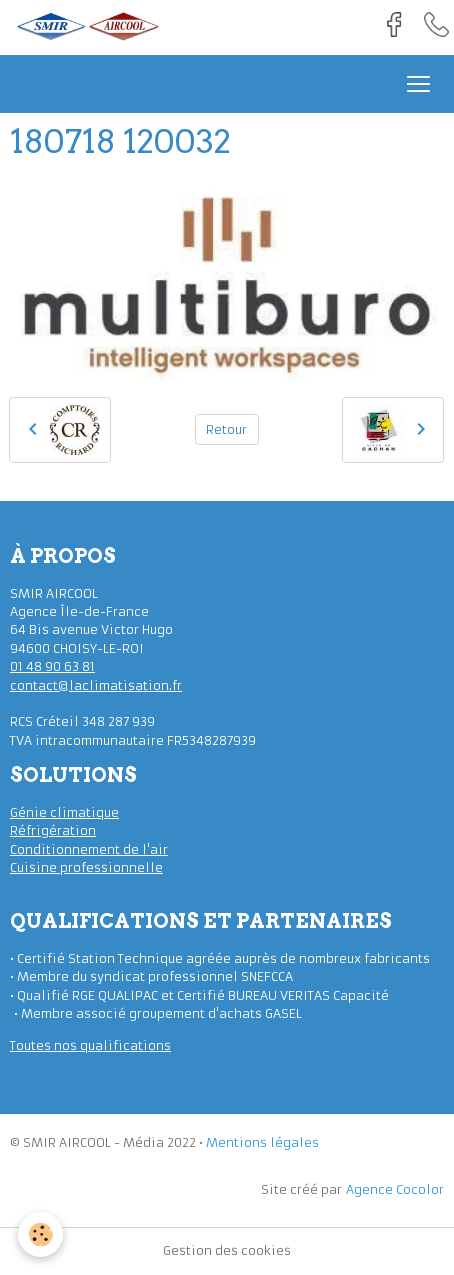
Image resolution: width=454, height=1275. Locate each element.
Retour (226, 429)
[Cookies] (40, 1234)
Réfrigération (53, 830)
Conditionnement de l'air (89, 849)
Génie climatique (64, 812)
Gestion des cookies (227, 1250)
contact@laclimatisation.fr (96, 685)
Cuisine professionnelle (86, 867)
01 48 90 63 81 (52, 666)
